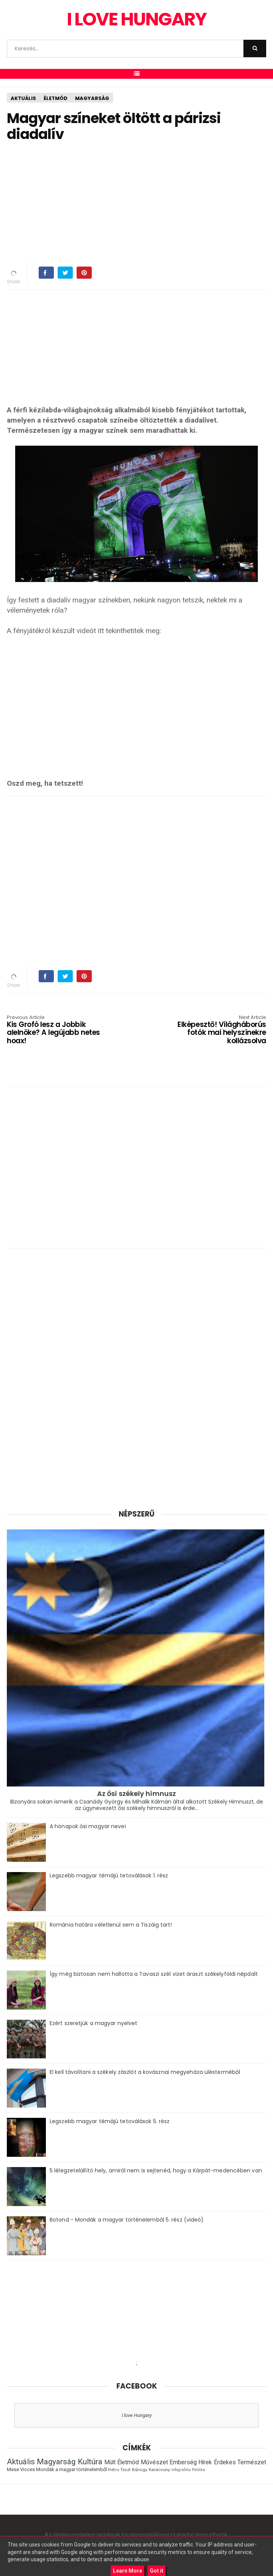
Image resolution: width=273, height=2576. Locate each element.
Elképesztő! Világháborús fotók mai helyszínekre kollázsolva (214, 1030)
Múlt (110, 2462)
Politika (198, 2469)
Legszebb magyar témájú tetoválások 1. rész (109, 1875)
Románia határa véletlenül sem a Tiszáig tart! (111, 1924)
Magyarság (92, 98)
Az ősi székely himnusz (136, 1793)
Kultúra (90, 2461)
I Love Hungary (136, 19)
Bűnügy (139, 2469)
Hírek (205, 2462)
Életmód (55, 98)
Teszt (125, 2469)
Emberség (183, 2462)
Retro (113, 2469)
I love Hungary (137, 2415)
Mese (13, 2469)
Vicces (27, 2469)
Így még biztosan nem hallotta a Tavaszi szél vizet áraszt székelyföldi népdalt (154, 1974)
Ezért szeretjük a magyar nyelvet (93, 2023)
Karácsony (159, 2469)
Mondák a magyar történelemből (71, 2469)
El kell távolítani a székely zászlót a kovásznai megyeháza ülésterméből (145, 2072)
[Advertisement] (140, 203)
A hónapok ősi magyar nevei (88, 1826)
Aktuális (23, 98)
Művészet (154, 2462)
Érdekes (225, 2462)
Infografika (181, 2469)
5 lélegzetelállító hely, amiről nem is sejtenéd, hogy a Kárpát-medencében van (156, 2170)
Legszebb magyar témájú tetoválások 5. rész (109, 2121)
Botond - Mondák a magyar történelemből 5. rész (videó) (127, 2219)
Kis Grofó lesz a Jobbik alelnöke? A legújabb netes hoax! (59, 1030)
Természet (251, 2462)
